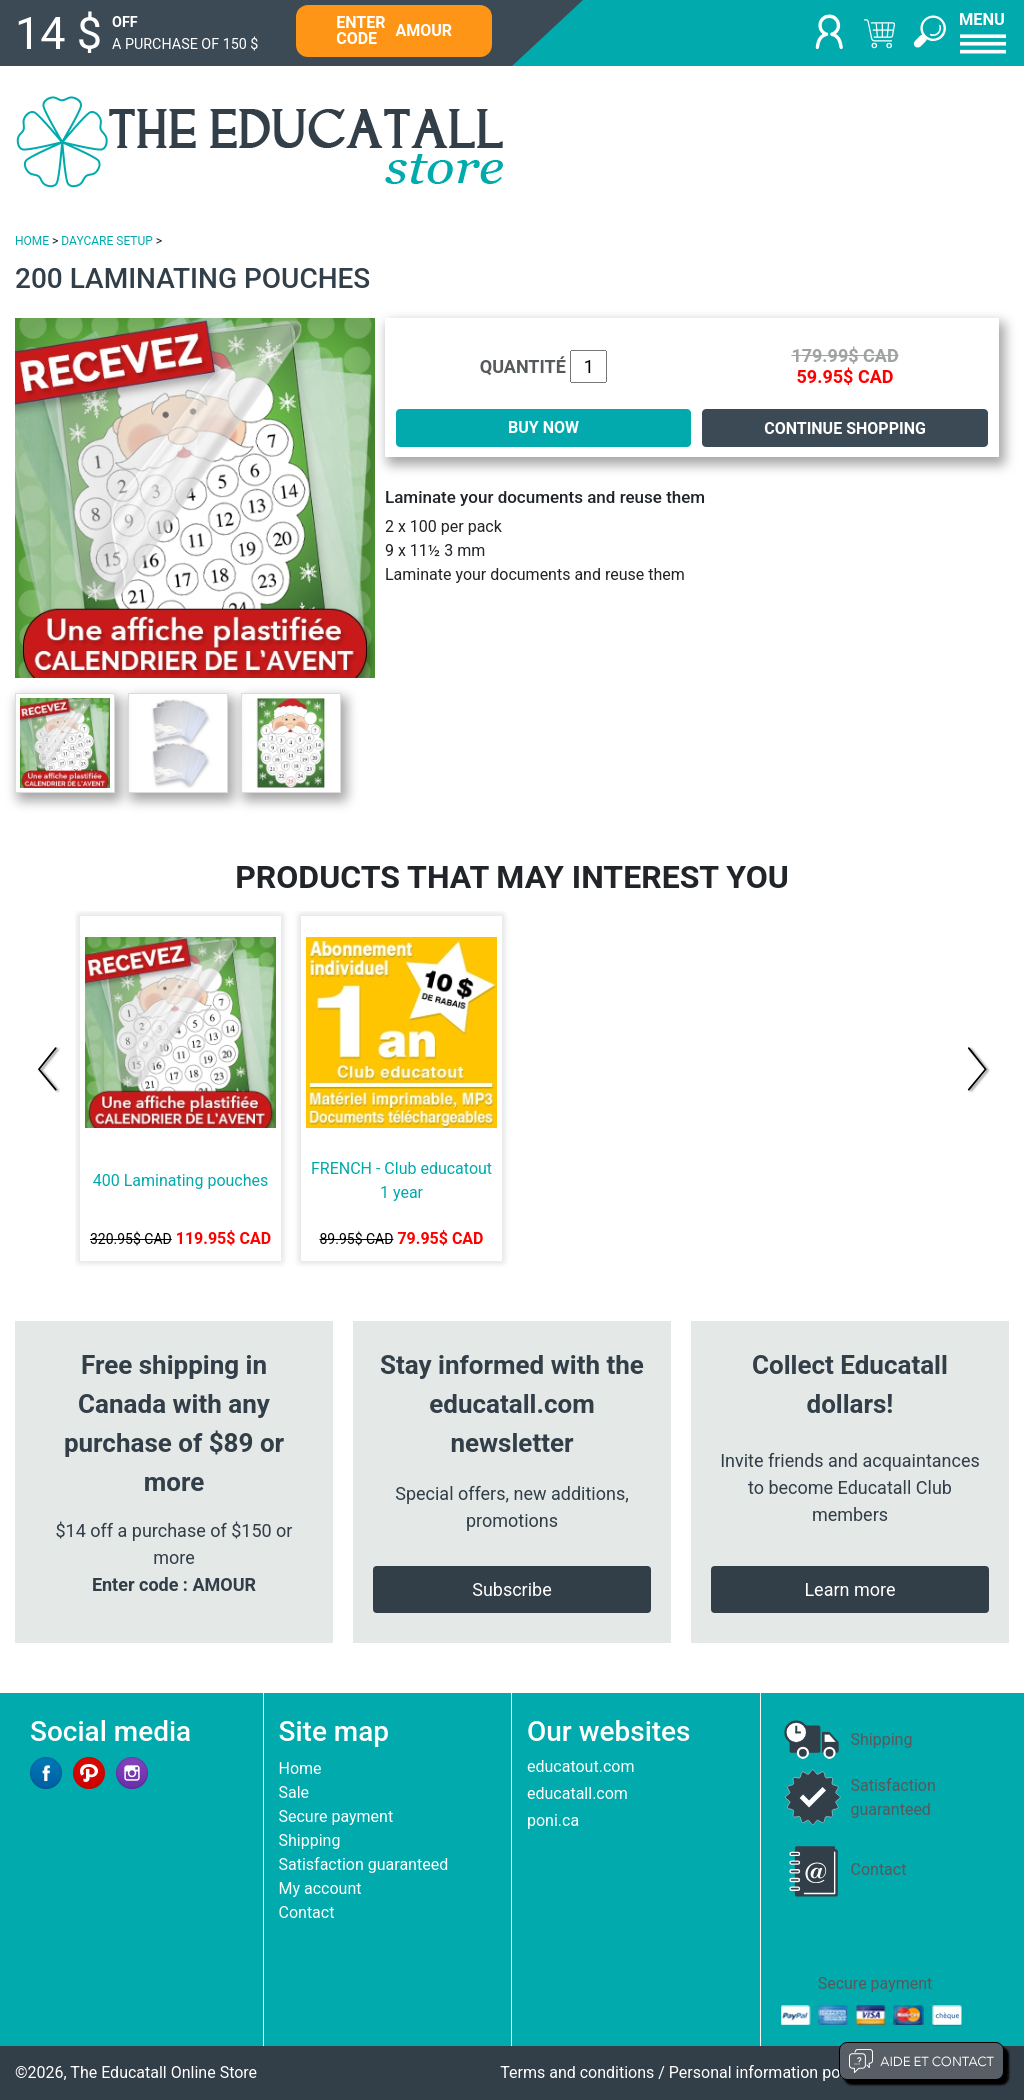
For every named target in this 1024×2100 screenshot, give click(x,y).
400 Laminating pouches (181, 1180)
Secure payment (336, 1816)
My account (320, 1888)
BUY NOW (543, 427)
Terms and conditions (577, 2072)
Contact (307, 1912)
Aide (921, 2061)
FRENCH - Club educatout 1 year (401, 1180)
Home (300, 1768)
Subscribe (512, 1589)
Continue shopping (845, 428)
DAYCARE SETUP (106, 241)
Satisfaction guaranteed (364, 1864)
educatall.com (577, 1793)
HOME (32, 241)
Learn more (849, 1589)
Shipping (310, 1840)
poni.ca (553, 1820)
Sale (294, 1792)
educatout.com (580, 1766)
